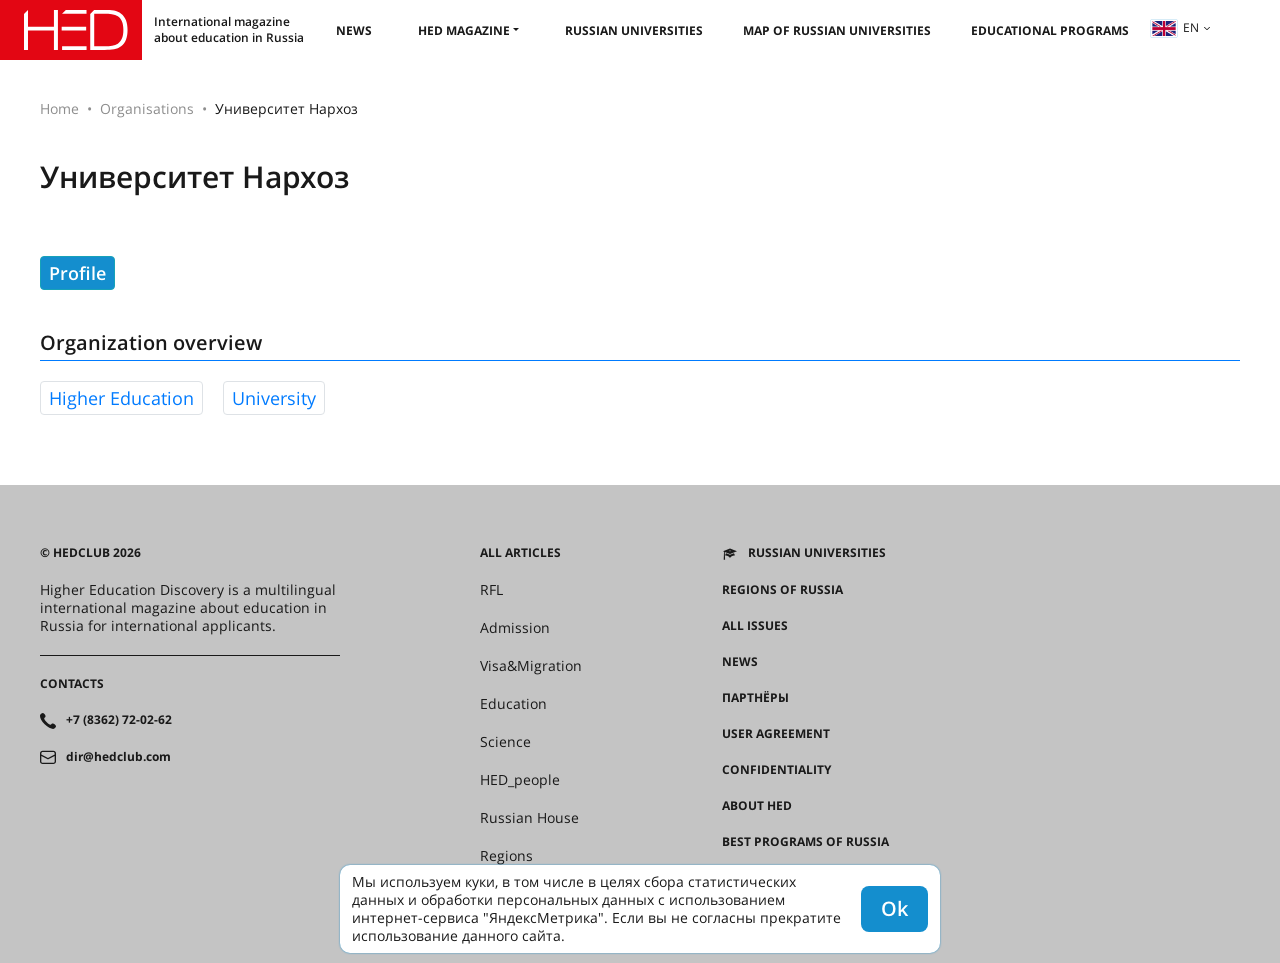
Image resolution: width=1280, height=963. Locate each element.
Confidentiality (776, 770)
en (1175, 27)
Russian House (529, 818)
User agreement (776, 734)
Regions (506, 856)
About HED (757, 806)
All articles (520, 553)
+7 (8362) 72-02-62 (119, 720)
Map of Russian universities (837, 30)
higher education (121, 398)
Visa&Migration (531, 666)
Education (513, 704)
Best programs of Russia (805, 842)
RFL (491, 590)
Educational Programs (1050, 30)
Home (59, 108)
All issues (755, 626)
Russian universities (634, 30)
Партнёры (755, 698)
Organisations (147, 108)
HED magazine (464, 30)
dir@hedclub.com (118, 757)
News (354, 30)
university (274, 398)
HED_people (520, 780)
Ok (894, 908)
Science (505, 742)
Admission (515, 628)
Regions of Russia (782, 590)
